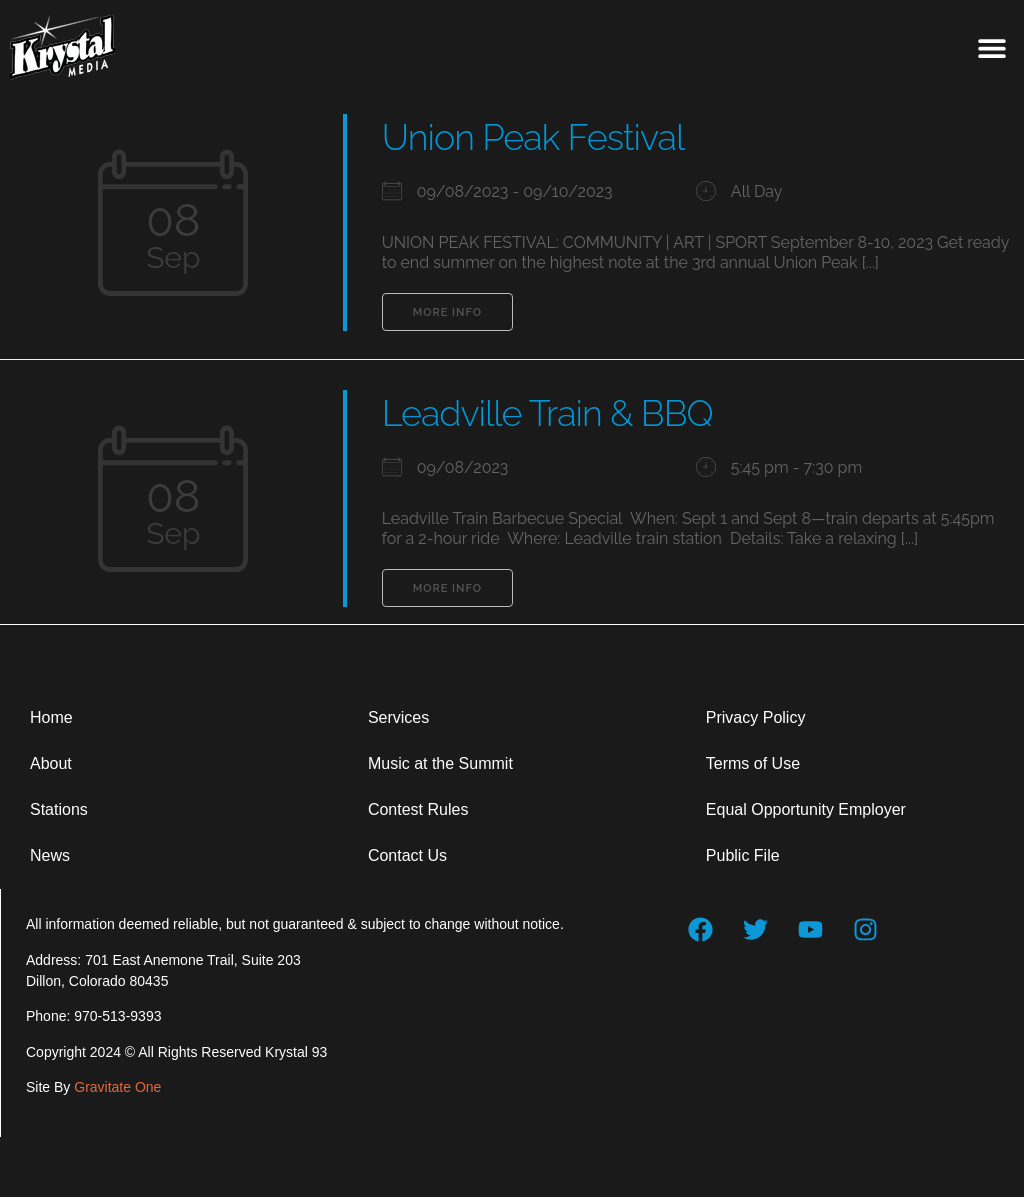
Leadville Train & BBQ (547, 413)
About (51, 763)
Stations (59, 809)
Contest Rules (418, 809)
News (50, 855)
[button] (991, 47)
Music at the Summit (440, 763)
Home (51, 717)
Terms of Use (753, 763)
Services (398, 717)
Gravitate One (117, 1087)
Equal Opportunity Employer (806, 809)
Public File (743, 855)
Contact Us (407, 855)
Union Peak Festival (533, 137)
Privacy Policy (756, 717)
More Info (447, 312)
